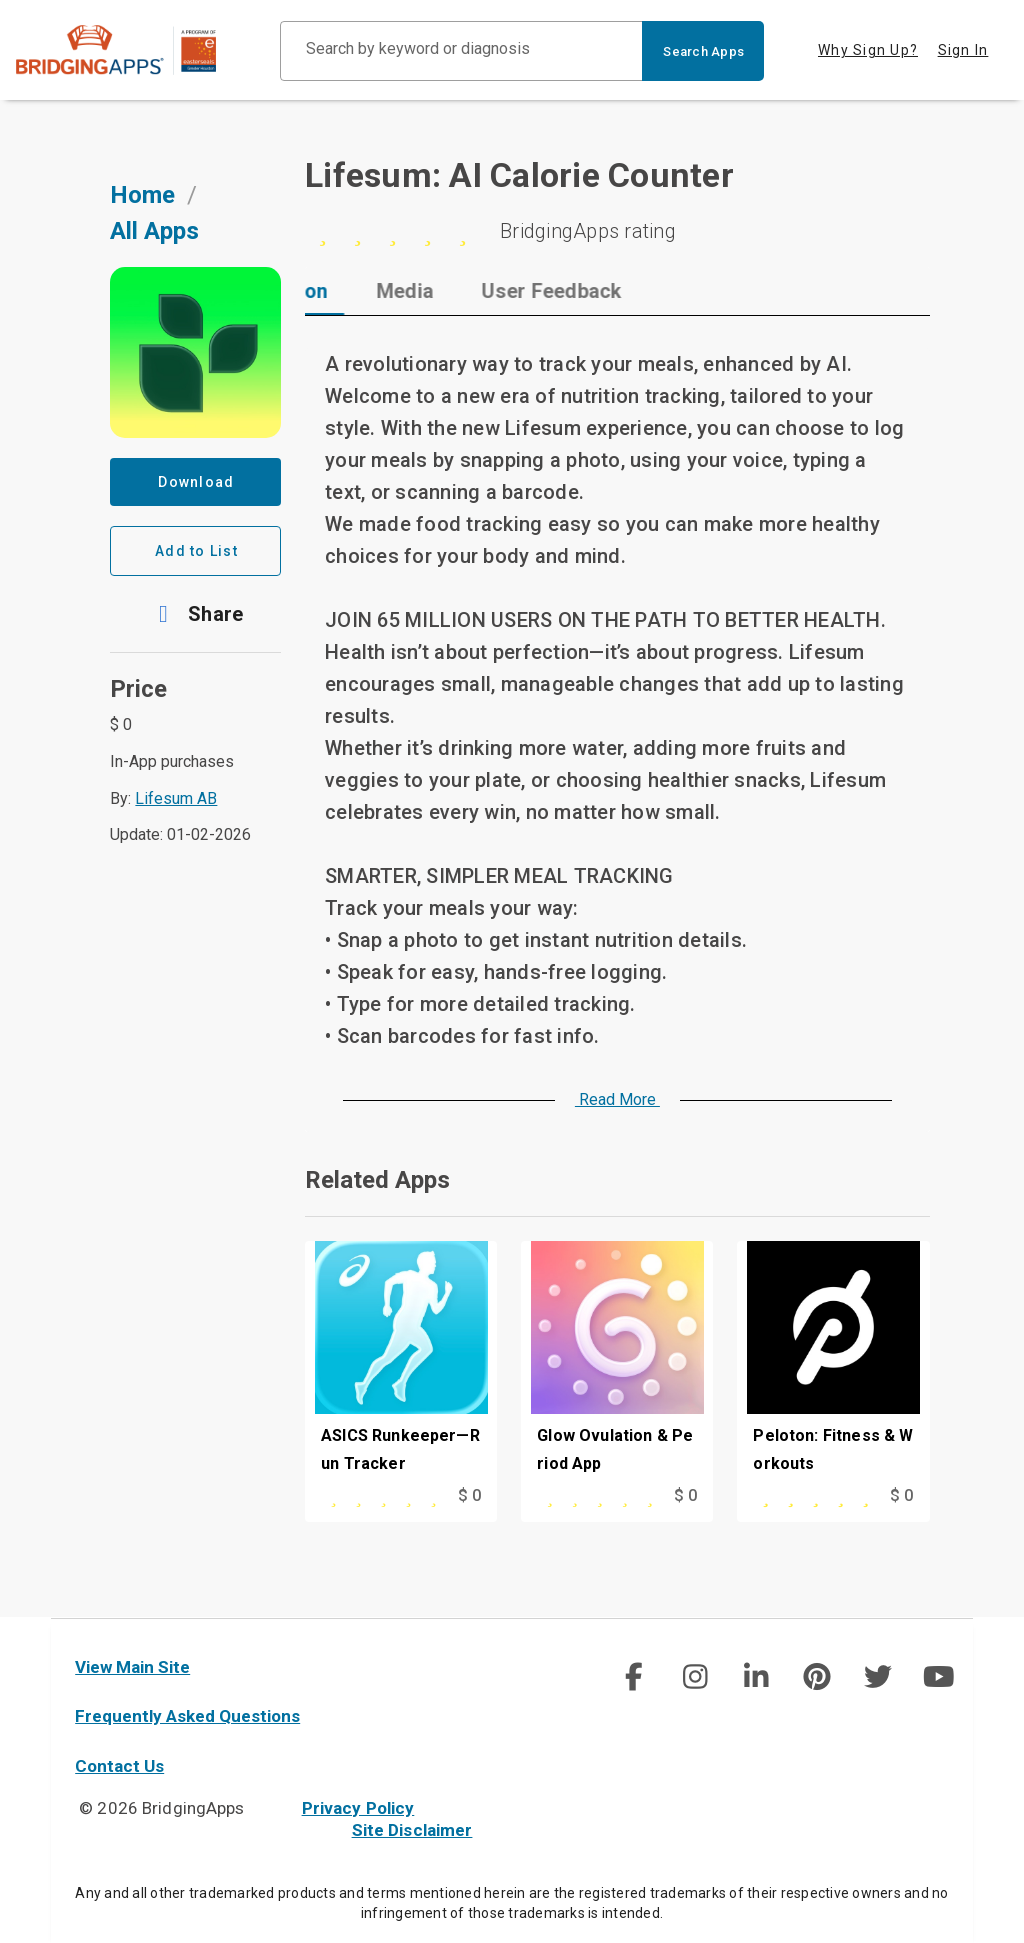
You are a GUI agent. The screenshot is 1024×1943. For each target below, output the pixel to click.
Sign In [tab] (963, 50)
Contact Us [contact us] (119, 1766)
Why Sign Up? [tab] (868, 50)
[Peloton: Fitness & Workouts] (833, 1361)
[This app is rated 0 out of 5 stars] (374, 1496)
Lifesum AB (176, 798)
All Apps (154, 231)
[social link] (633, 1677)
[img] (634, 1677)
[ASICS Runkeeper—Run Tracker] (401, 1361)
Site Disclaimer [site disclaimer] (412, 1830)
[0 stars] (617, 231)
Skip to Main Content (0, 0)
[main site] (132, 50)
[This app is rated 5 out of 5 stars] (806, 1496)
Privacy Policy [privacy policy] (358, 1808)
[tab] (391, 291)
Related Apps (377, 1180)
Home (142, 195)
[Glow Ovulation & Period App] (617, 1361)
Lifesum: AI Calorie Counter (519, 175)
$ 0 (469, 1495)
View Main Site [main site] (132, 1667)
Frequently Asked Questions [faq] (187, 1716)
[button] (195, 614)
